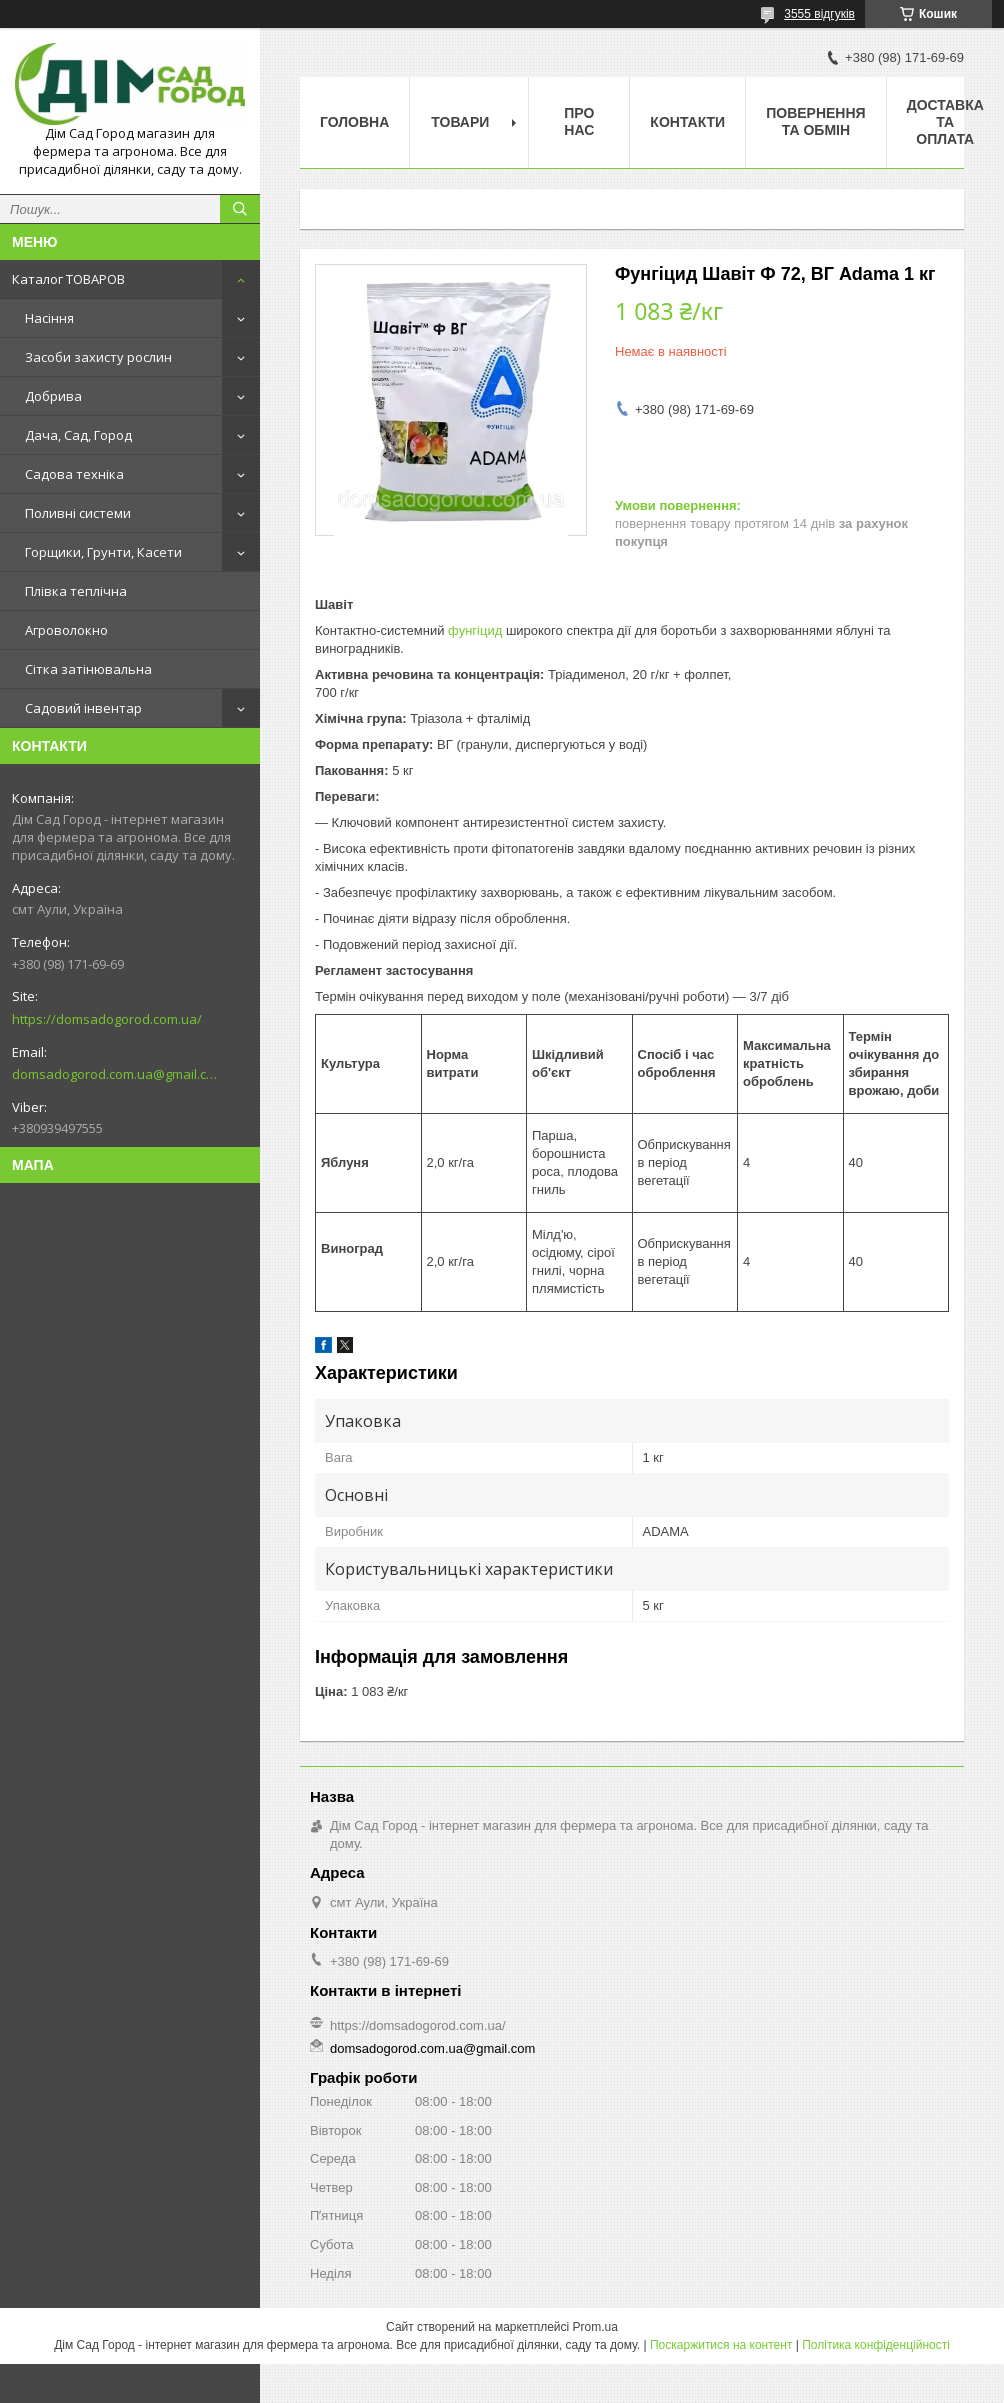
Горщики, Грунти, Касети (103, 552)
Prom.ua (595, 2327)
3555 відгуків (819, 14)
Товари (460, 122)
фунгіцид (475, 630)
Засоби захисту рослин (98, 357)
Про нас (579, 121)
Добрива (53, 396)
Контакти (687, 122)
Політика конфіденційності (876, 2345)
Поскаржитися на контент (721, 2345)
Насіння (49, 318)
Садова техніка (74, 474)
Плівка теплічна (76, 591)
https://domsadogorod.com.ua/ (107, 1019)
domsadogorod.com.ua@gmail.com (114, 1074)
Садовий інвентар (83, 708)
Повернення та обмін (815, 121)
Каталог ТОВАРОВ (68, 279)
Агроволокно (66, 630)
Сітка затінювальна (88, 669)
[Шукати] (240, 209)
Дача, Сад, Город (78, 435)
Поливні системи (78, 513)
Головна (354, 122)
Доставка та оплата (945, 122)
